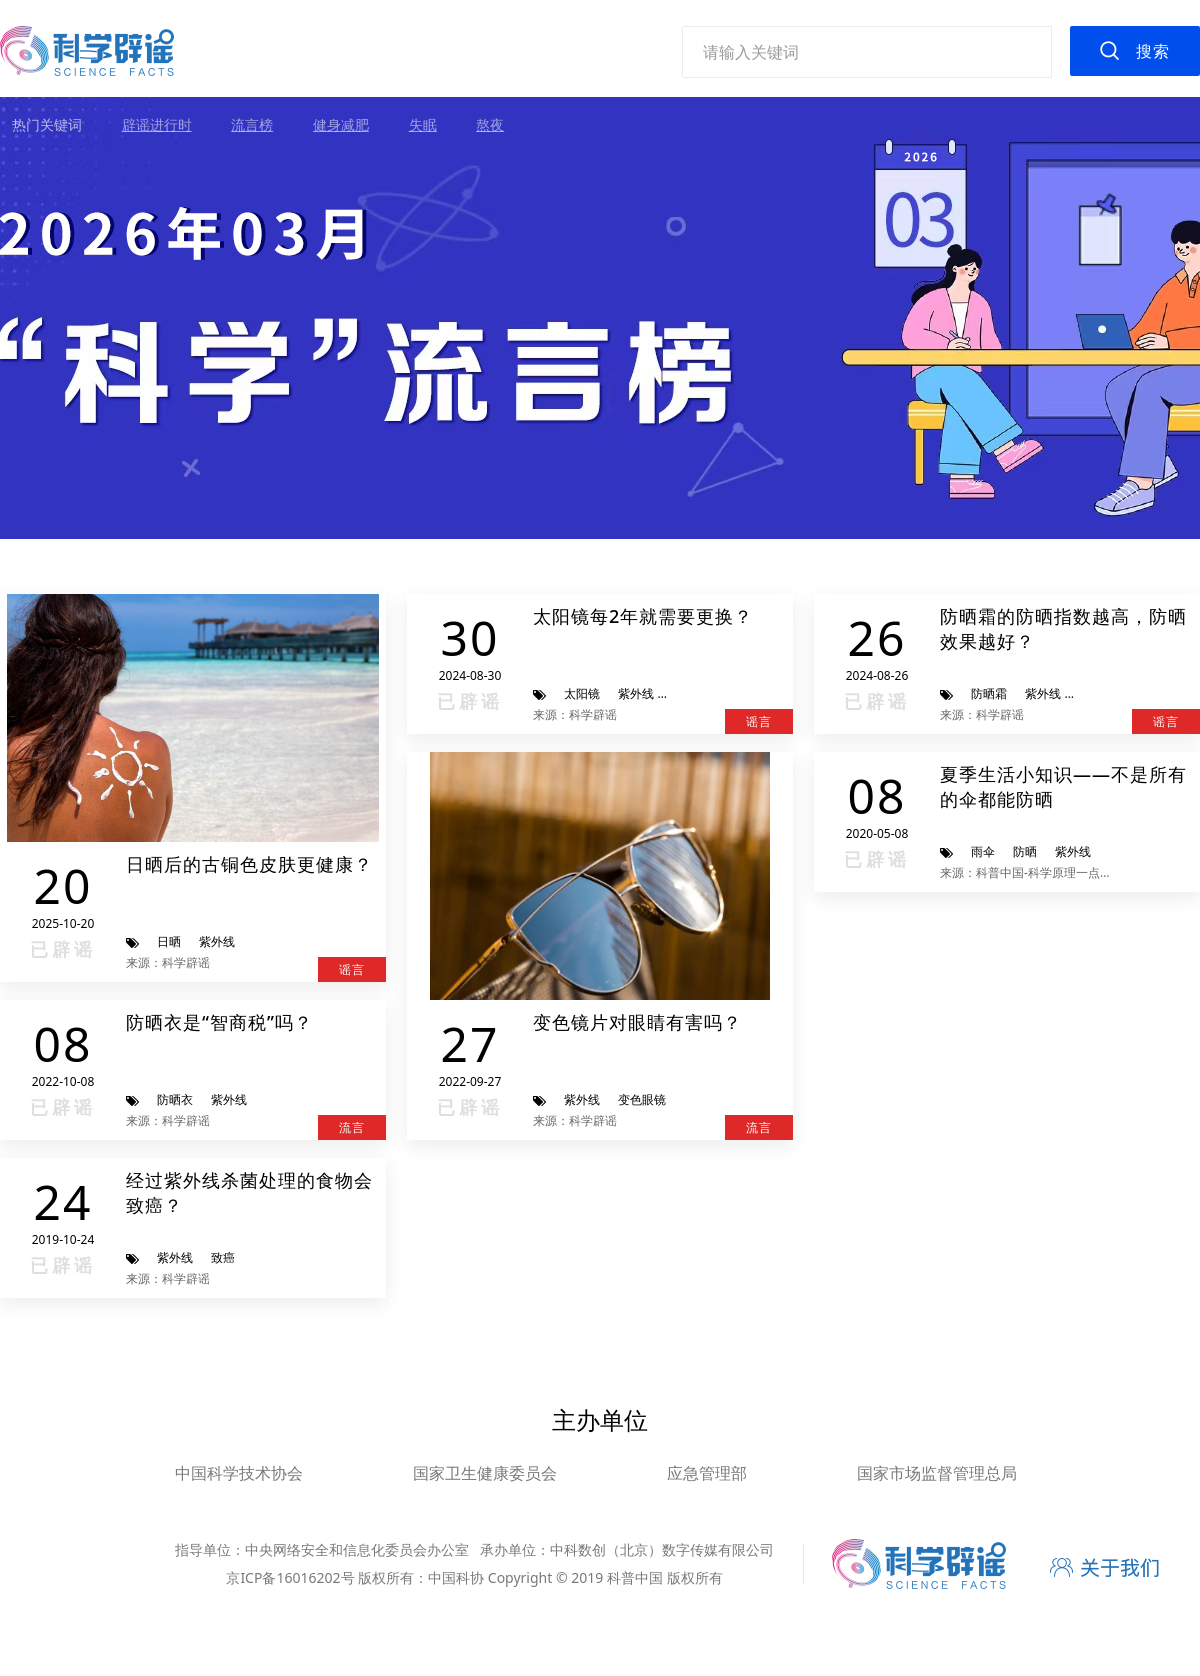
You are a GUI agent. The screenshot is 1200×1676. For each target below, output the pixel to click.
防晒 (1025, 851)
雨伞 (983, 851)
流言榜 (252, 124)
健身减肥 (341, 124)
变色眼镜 (642, 1099)
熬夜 (490, 124)
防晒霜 (989, 693)
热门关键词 (47, 124)
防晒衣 (175, 1099)
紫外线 (217, 941)
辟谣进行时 (157, 124)
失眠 (423, 124)
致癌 (223, 1257)
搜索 (1153, 51)
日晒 (169, 941)
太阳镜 (582, 693)
